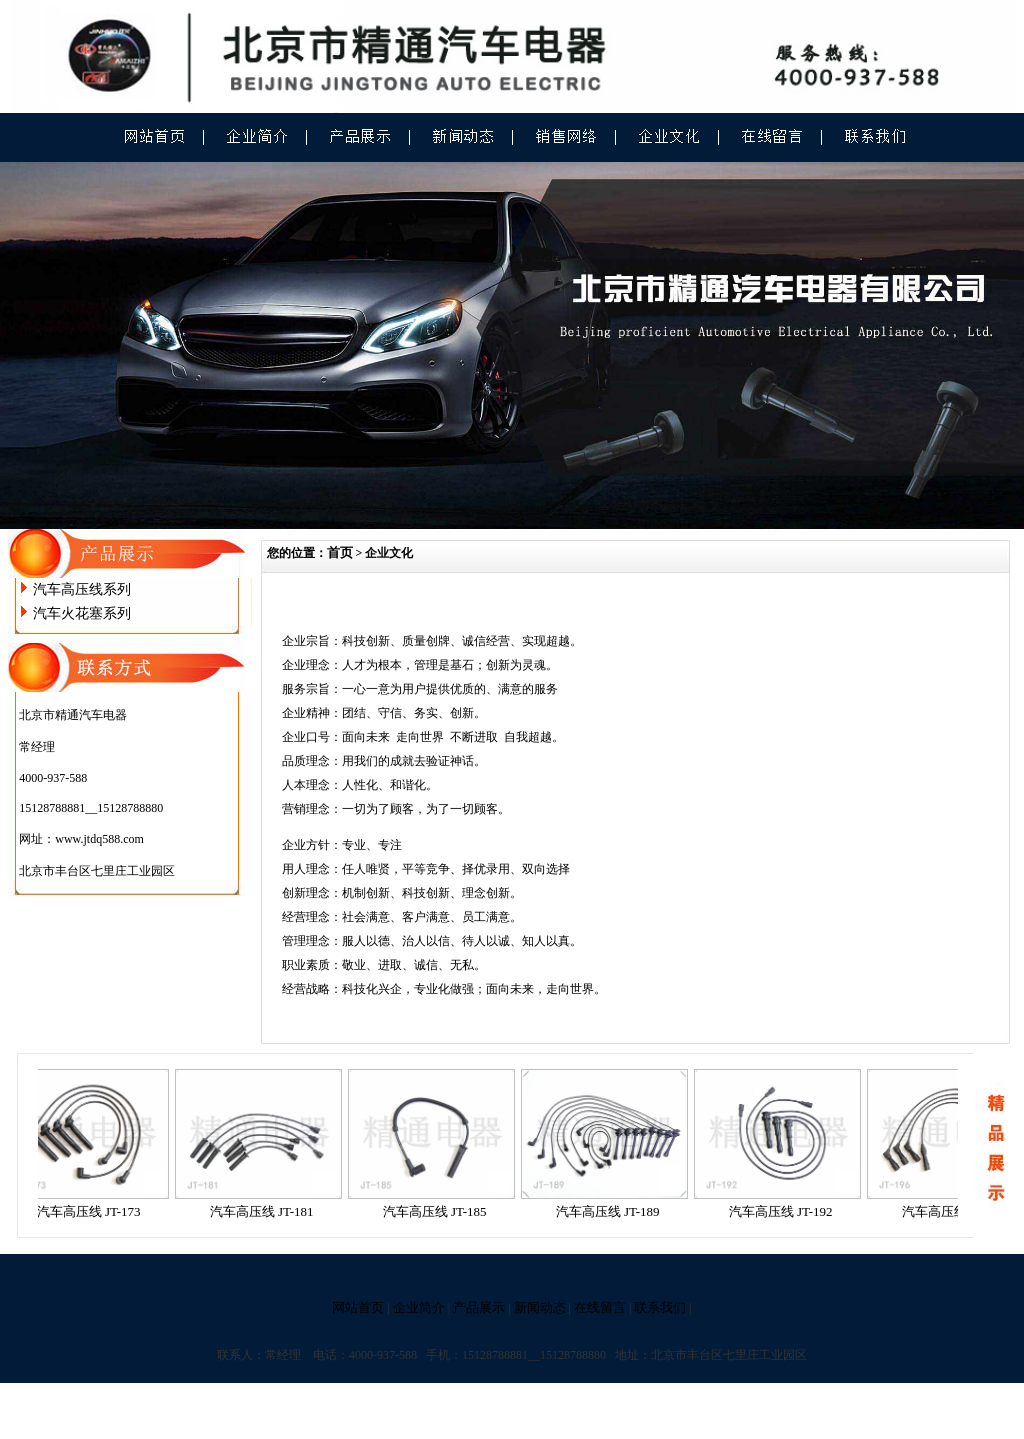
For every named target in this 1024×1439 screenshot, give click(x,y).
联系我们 (660, 1307)
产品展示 (479, 1307)
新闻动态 (540, 1307)
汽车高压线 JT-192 (785, 1211)
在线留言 (600, 1307)
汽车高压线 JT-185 (439, 1211)
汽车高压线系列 (82, 589)
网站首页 (358, 1307)
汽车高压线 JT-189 (612, 1211)
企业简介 (419, 1307)
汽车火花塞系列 (82, 613)
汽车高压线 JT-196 (958, 1211)
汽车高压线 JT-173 (93, 1211)
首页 (340, 552)
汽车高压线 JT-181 (266, 1211)
